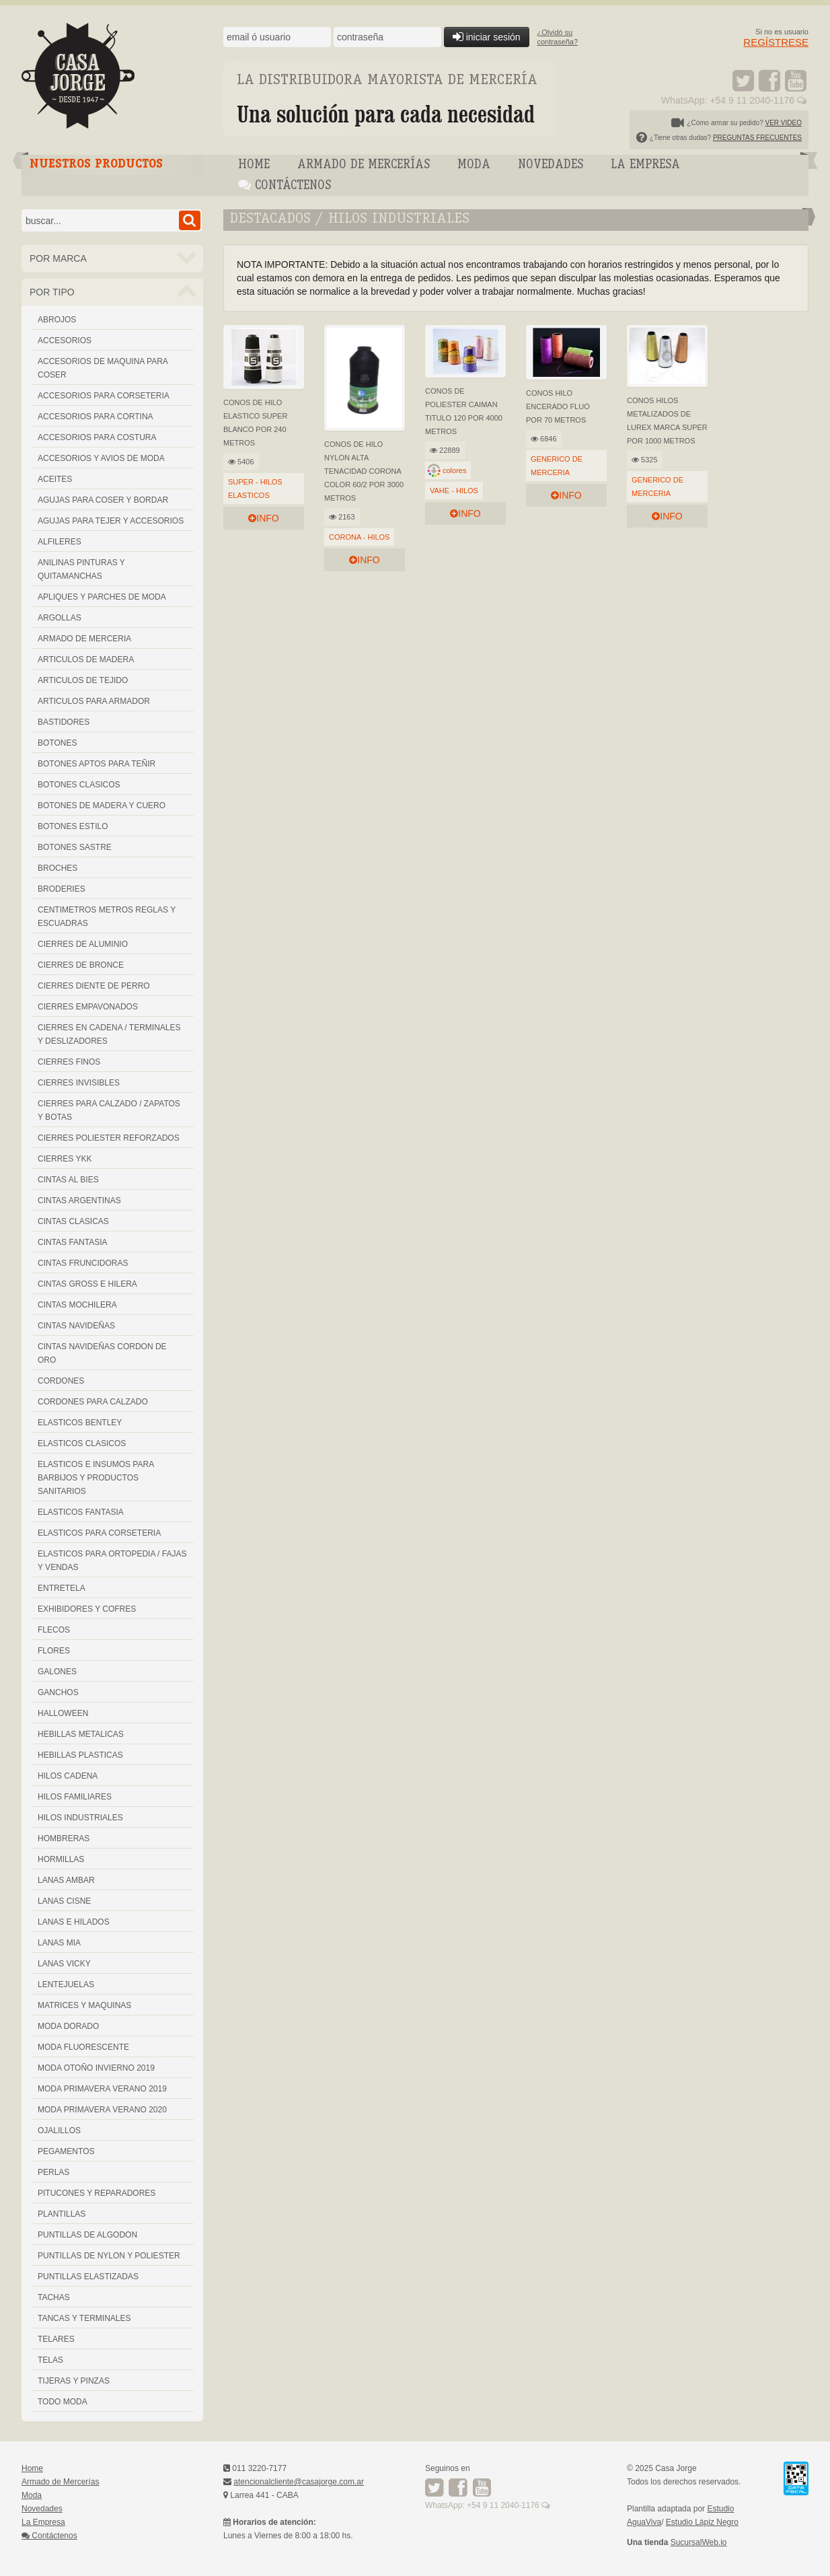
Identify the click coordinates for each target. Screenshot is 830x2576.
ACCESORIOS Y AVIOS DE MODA (101, 458)
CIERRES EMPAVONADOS (88, 1006)
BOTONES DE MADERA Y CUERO (101, 805)
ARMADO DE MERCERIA (84, 638)
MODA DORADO (68, 2026)
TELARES (56, 2339)
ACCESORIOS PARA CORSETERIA (103, 395)
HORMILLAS (61, 1859)
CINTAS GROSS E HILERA (87, 1284)
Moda (473, 165)
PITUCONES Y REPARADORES (96, 2193)
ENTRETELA (61, 1588)
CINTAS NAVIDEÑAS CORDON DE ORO (102, 1353)
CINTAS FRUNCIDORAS (83, 1263)
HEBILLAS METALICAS (81, 1734)
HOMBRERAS (63, 1838)
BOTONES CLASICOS (79, 784)
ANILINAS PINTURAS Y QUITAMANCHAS (81, 569)
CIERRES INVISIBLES (79, 1082)
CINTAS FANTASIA (73, 1242)
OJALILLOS (59, 2130)
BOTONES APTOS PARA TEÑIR (96, 763)
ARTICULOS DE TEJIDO (83, 680)
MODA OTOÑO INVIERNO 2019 (96, 2068)
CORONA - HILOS (359, 537)
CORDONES (61, 1381)
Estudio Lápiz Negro (702, 2522)
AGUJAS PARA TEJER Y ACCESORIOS (111, 521)
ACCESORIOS (64, 340)
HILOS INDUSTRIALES (80, 1817)
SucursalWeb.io (699, 2542)
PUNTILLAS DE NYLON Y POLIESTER (109, 2255)
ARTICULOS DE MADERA (86, 659)
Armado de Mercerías (363, 165)
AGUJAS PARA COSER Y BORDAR (103, 500)
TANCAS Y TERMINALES (84, 2318)
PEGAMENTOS (66, 2151)
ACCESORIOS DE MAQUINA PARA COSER (102, 368)
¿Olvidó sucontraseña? (557, 37)
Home (254, 165)
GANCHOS (58, 1692)
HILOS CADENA (68, 1776)
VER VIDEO (783, 123)
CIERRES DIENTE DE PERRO (94, 986)
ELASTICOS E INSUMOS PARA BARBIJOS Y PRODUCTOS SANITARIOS (96, 1478)
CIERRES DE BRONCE (81, 965)
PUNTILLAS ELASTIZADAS (88, 2276)
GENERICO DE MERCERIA (556, 465)
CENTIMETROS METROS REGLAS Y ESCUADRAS (107, 916)
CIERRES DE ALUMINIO (83, 944)
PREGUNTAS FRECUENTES (757, 137)
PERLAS (53, 2172)
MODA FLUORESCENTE (83, 2047)
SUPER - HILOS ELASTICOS (255, 488)
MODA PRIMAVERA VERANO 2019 (102, 2089)
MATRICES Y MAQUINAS (84, 2005)
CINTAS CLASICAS (73, 1221)
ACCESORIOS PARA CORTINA (95, 416)
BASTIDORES (63, 722)
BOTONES (57, 743)
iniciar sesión (487, 37)
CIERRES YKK (64, 1159)
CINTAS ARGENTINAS (79, 1200)
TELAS (50, 2360)
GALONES (57, 1671)
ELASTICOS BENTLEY (80, 1422)
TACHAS (54, 2297)
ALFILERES (59, 541)
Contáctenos (284, 185)
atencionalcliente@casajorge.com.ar (298, 2481)
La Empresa (645, 165)
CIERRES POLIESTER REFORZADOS (109, 1138)
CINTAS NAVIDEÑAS (76, 1325)
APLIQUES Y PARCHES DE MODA (102, 597)
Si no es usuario (775, 37)
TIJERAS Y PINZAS (74, 2381)
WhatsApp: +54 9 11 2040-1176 (733, 100)
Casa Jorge (112, 76)
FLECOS (54, 1630)
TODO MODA (62, 2401)
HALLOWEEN (63, 1713)
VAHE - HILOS (454, 491)
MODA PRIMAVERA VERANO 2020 (102, 2109)
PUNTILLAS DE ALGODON (87, 2235)
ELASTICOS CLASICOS (82, 1443)
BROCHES (57, 868)
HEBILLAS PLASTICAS (80, 1755)
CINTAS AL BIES (68, 1179)
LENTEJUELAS (66, 1984)
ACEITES (55, 479)
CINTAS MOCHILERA (77, 1305)
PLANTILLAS (61, 2214)
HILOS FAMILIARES (75, 1796)
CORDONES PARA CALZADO (93, 1401)
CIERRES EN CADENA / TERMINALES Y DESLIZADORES (109, 1034)
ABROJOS (57, 319)
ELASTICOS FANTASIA (81, 1512)
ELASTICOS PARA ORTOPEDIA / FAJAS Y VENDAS (112, 1560)
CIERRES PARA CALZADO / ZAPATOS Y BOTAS (109, 1110)
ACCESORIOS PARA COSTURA (97, 437)
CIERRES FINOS (69, 1062)
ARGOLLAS (59, 617)
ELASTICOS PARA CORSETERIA (99, 1533)
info (263, 518)
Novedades (550, 165)
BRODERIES (61, 889)
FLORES (54, 1650)
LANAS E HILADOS (74, 1922)
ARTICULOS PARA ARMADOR (94, 701)
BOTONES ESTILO (73, 826)
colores (454, 470)
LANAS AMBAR (66, 1880)
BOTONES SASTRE (75, 847)
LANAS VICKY (64, 1963)
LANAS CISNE (64, 1901)
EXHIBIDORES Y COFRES (87, 1609)
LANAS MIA (59, 1942)
